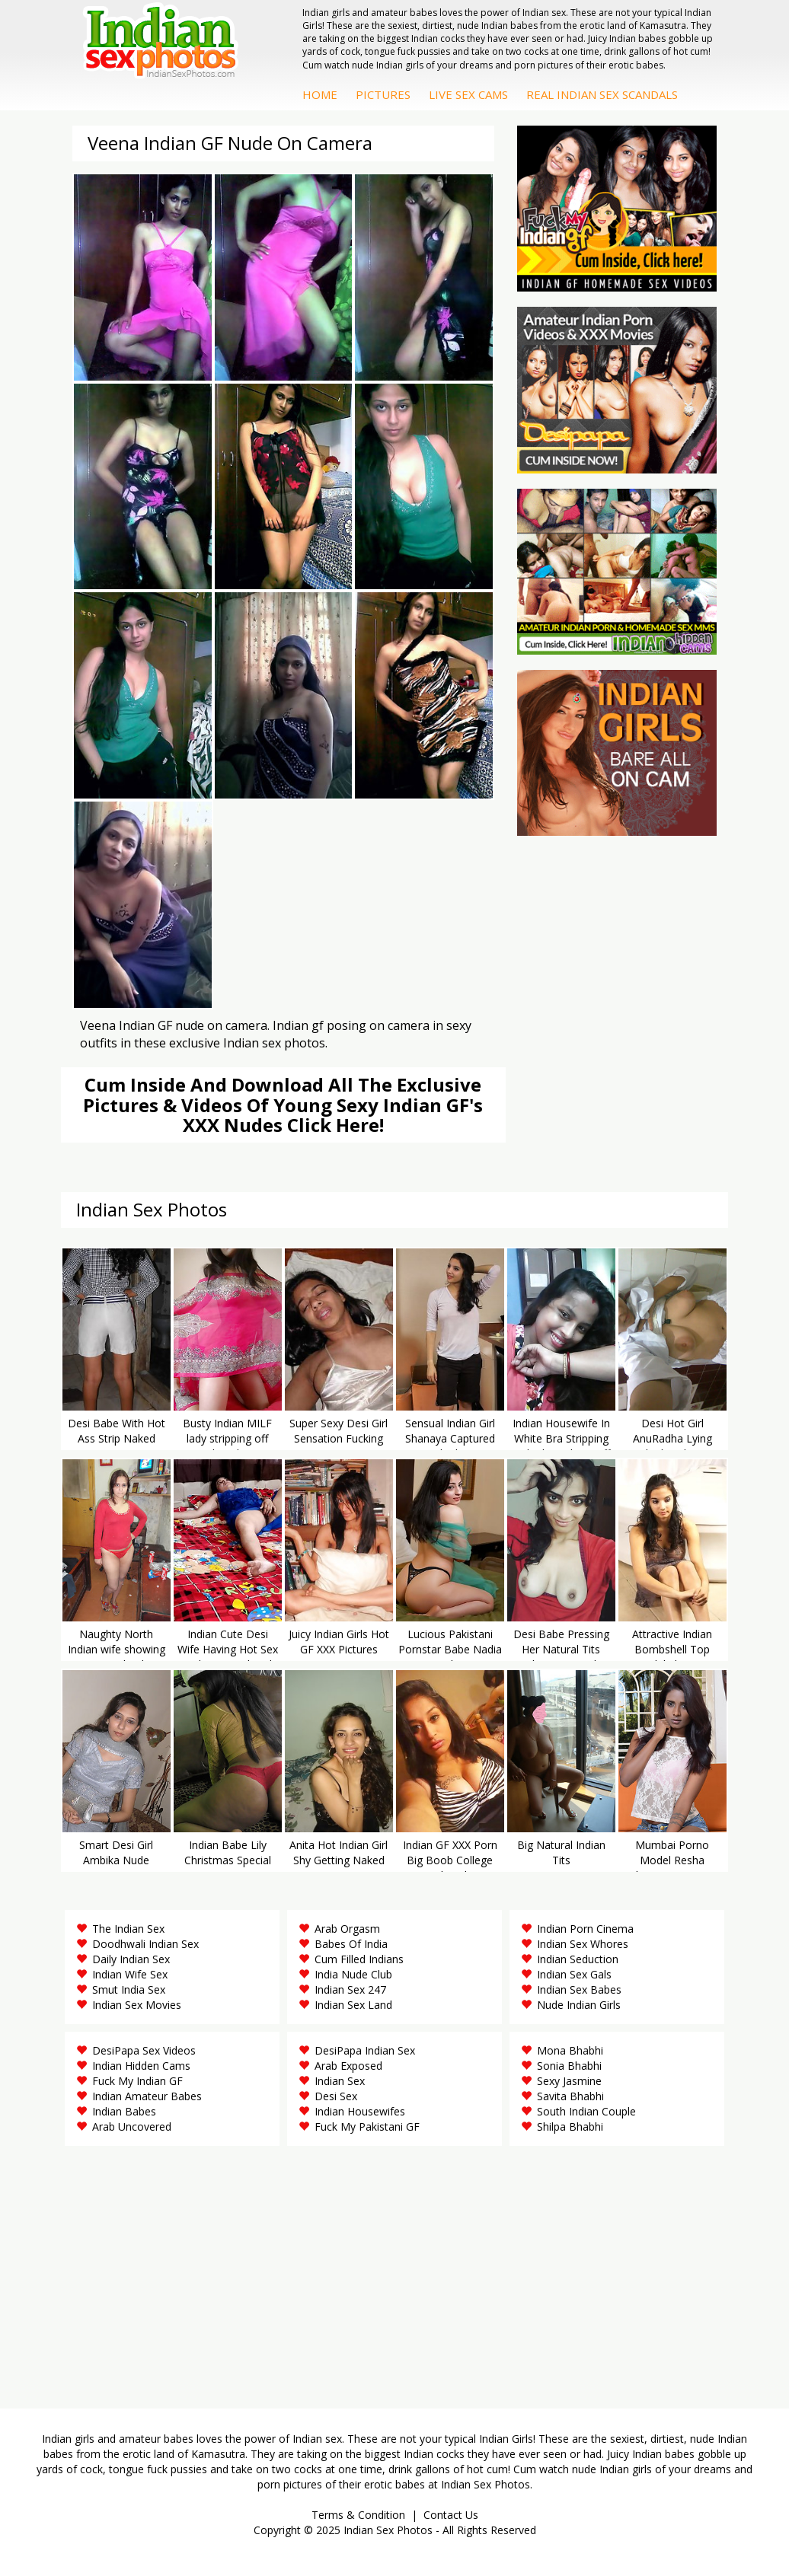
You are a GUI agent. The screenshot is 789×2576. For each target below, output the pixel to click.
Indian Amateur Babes (147, 2096)
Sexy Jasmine (569, 2081)
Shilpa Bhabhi (570, 2126)
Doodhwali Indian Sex (145, 1944)
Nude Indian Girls (579, 2004)
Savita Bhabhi (570, 2096)
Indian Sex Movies (136, 2004)
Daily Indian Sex (131, 1959)
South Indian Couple (586, 2111)
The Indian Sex (128, 1928)
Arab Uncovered (131, 2126)
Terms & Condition (358, 2514)
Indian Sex (340, 2081)
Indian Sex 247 (350, 1989)
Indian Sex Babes (579, 1989)
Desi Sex (336, 2096)
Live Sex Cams (468, 94)
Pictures (383, 94)
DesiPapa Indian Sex (365, 2050)
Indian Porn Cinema (585, 1928)
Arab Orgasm (347, 1928)
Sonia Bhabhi (569, 2065)
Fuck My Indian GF (137, 2081)
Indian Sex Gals (574, 1974)
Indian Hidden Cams (141, 2065)
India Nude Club (353, 1974)
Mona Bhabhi (570, 2050)
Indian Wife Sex (130, 1974)
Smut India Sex (128, 1989)
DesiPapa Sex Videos (144, 2050)
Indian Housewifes (360, 2111)
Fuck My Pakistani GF (367, 2126)
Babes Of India (351, 1944)
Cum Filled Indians (359, 1959)
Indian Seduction (577, 1959)
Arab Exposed (348, 2065)
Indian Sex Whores (582, 1944)
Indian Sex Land (353, 2004)
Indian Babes (124, 2111)
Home (319, 94)
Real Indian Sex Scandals (602, 94)
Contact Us (450, 2514)
